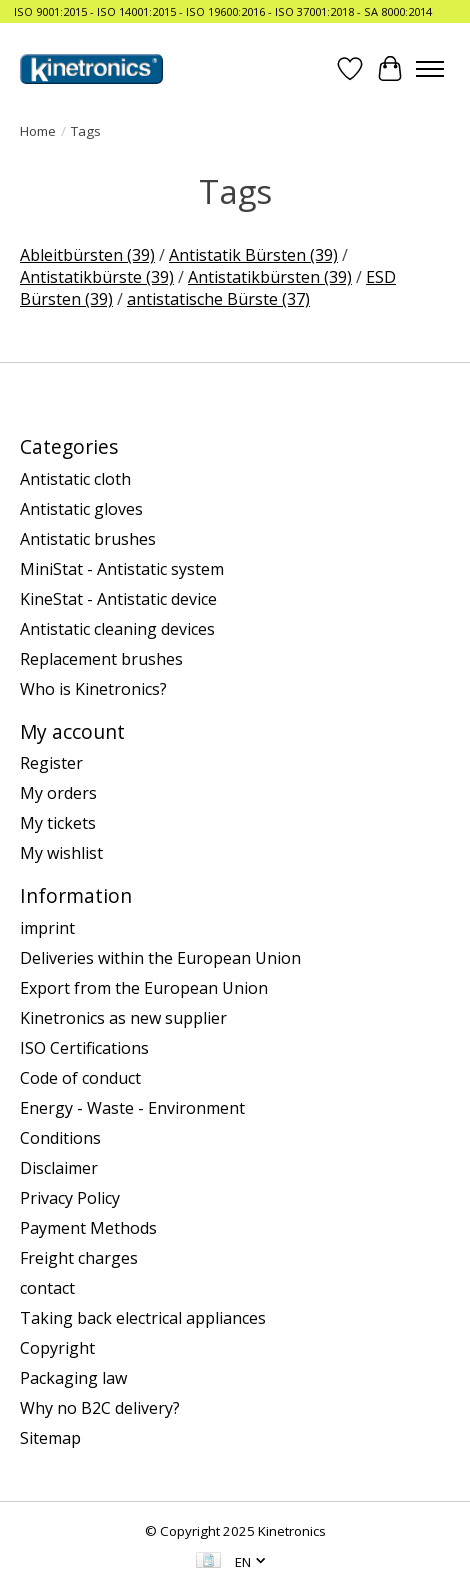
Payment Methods (88, 1228)
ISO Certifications (84, 1048)
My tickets (58, 823)
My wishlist (61, 853)
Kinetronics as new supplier (123, 1018)
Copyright (57, 1348)
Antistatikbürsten (270, 277)
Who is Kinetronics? (93, 689)
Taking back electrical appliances (143, 1318)
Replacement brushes (101, 659)
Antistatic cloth (75, 479)
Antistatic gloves (81, 509)
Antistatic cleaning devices (117, 629)
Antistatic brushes (88, 539)
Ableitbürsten (87, 255)
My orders (58, 793)
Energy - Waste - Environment (132, 1108)
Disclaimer (59, 1168)
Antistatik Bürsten (253, 255)
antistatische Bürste (218, 299)
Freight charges (79, 1258)
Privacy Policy (70, 1198)
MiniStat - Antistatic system (122, 569)
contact (47, 1288)
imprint (47, 928)
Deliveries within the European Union (160, 958)
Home (38, 131)
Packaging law (73, 1378)
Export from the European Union (144, 988)
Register (51, 763)
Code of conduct (80, 1078)
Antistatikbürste (97, 277)
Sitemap (50, 1438)
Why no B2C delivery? (100, 1408)
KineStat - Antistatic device (118, 599)
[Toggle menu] (430, 69)
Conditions (60, 1138)
